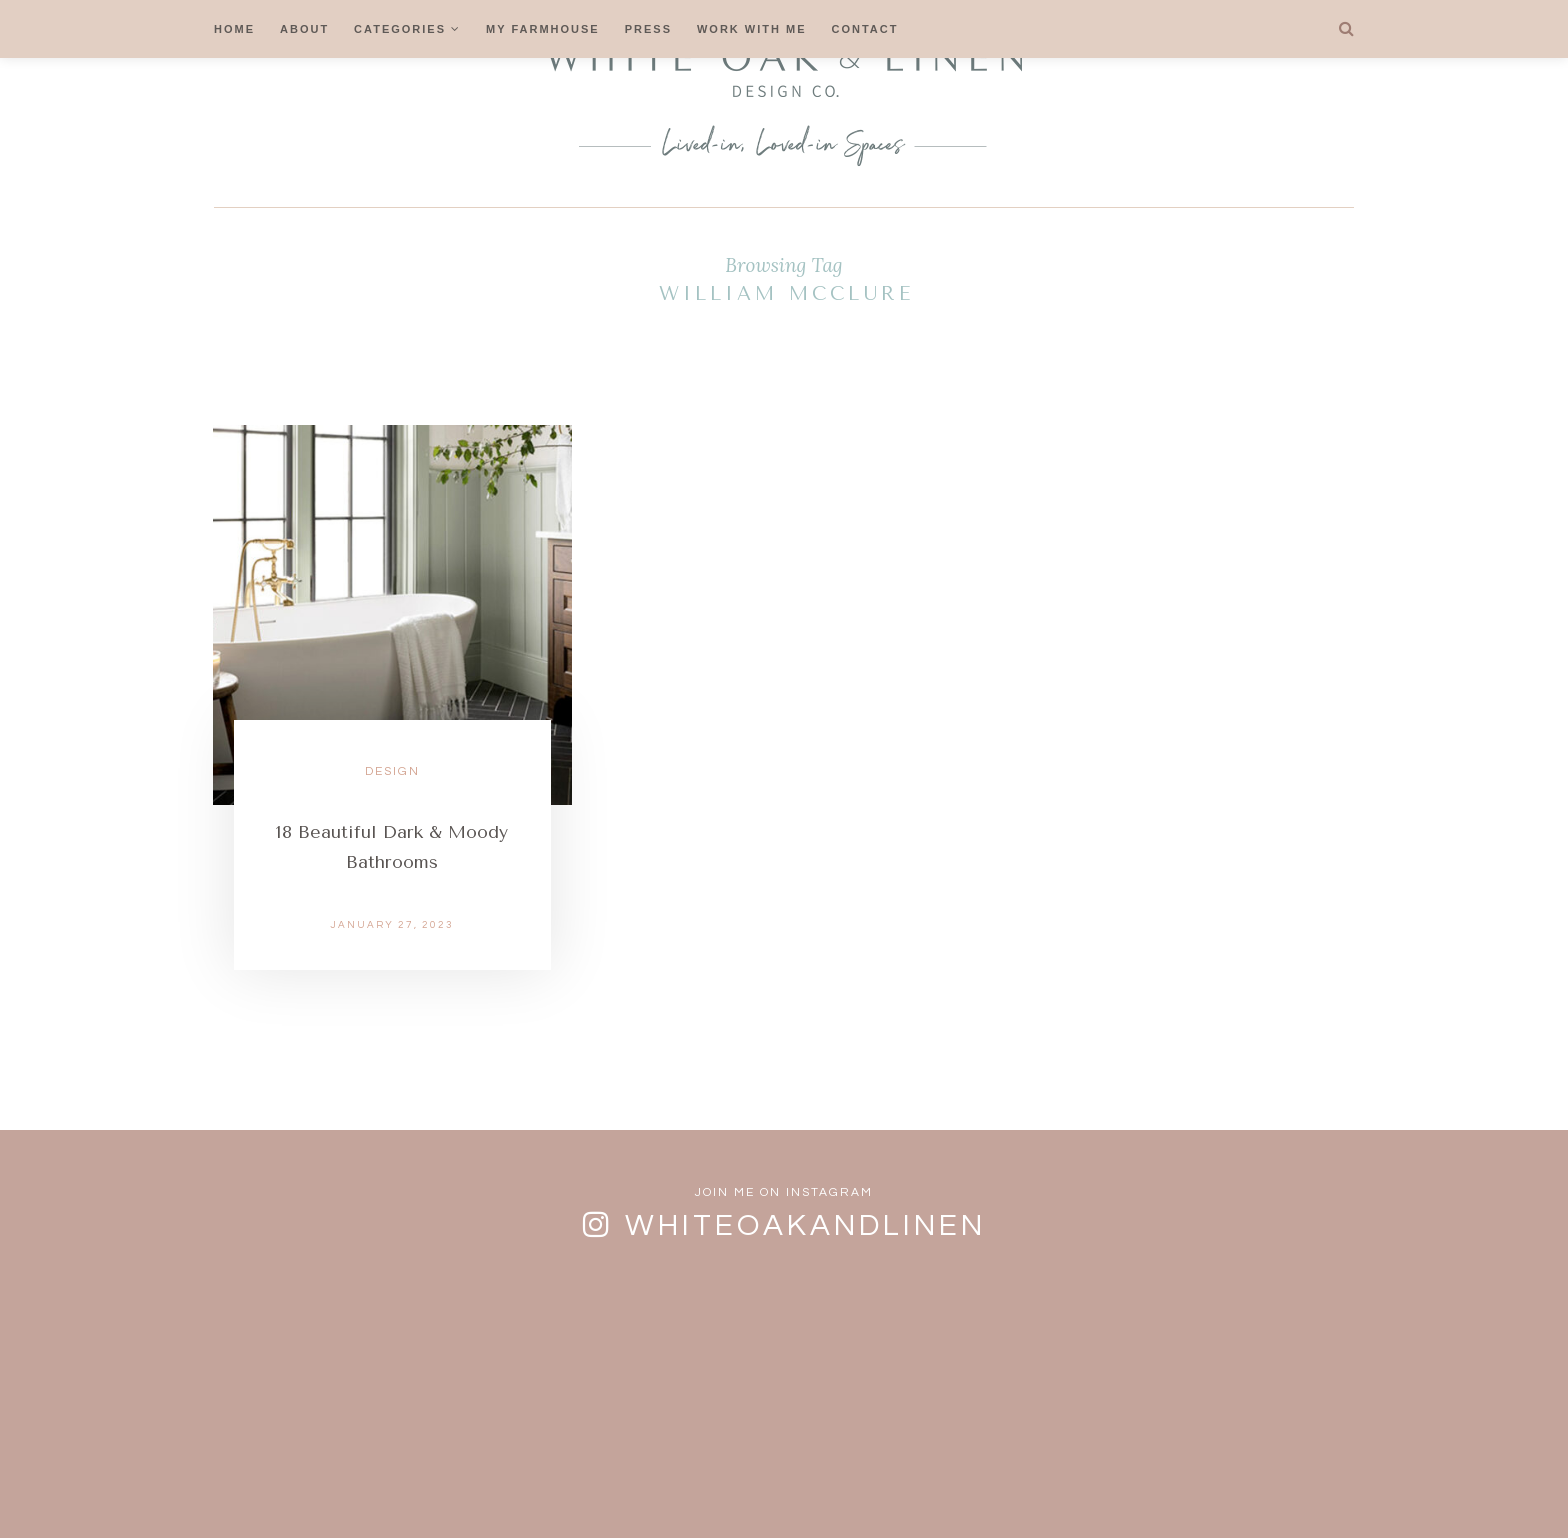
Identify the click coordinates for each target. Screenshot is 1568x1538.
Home (234, 29)
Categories (400, 29)
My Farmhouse (543, 29)
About (304, 29)
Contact (865, 29)
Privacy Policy (923, 1481)
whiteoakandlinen (805, 1225)
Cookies (795, 1481)
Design (392, 771)
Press (648, 29)
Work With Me (752, 29)
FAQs (603, 1481)
